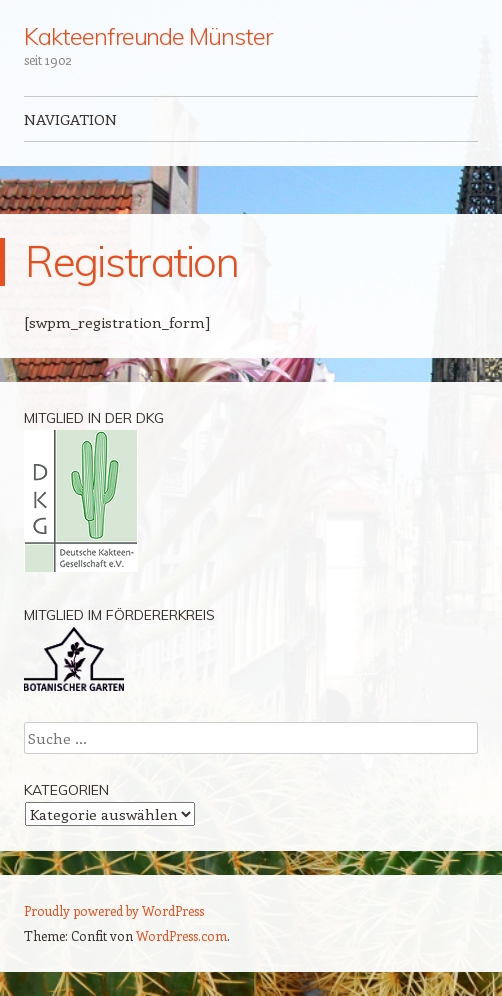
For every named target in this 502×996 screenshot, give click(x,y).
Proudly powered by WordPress (114, 910)
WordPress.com (181, 935)
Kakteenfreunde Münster (147, 36)
